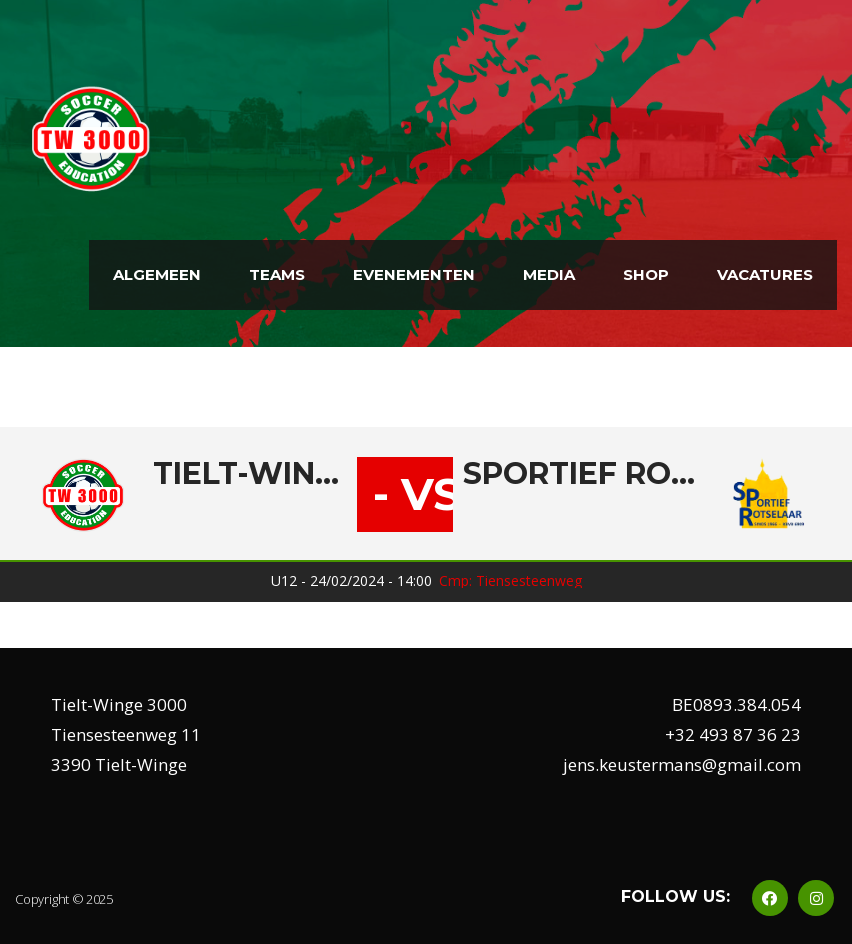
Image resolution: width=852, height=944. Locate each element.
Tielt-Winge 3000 (250, 474)
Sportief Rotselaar (580, 474)
